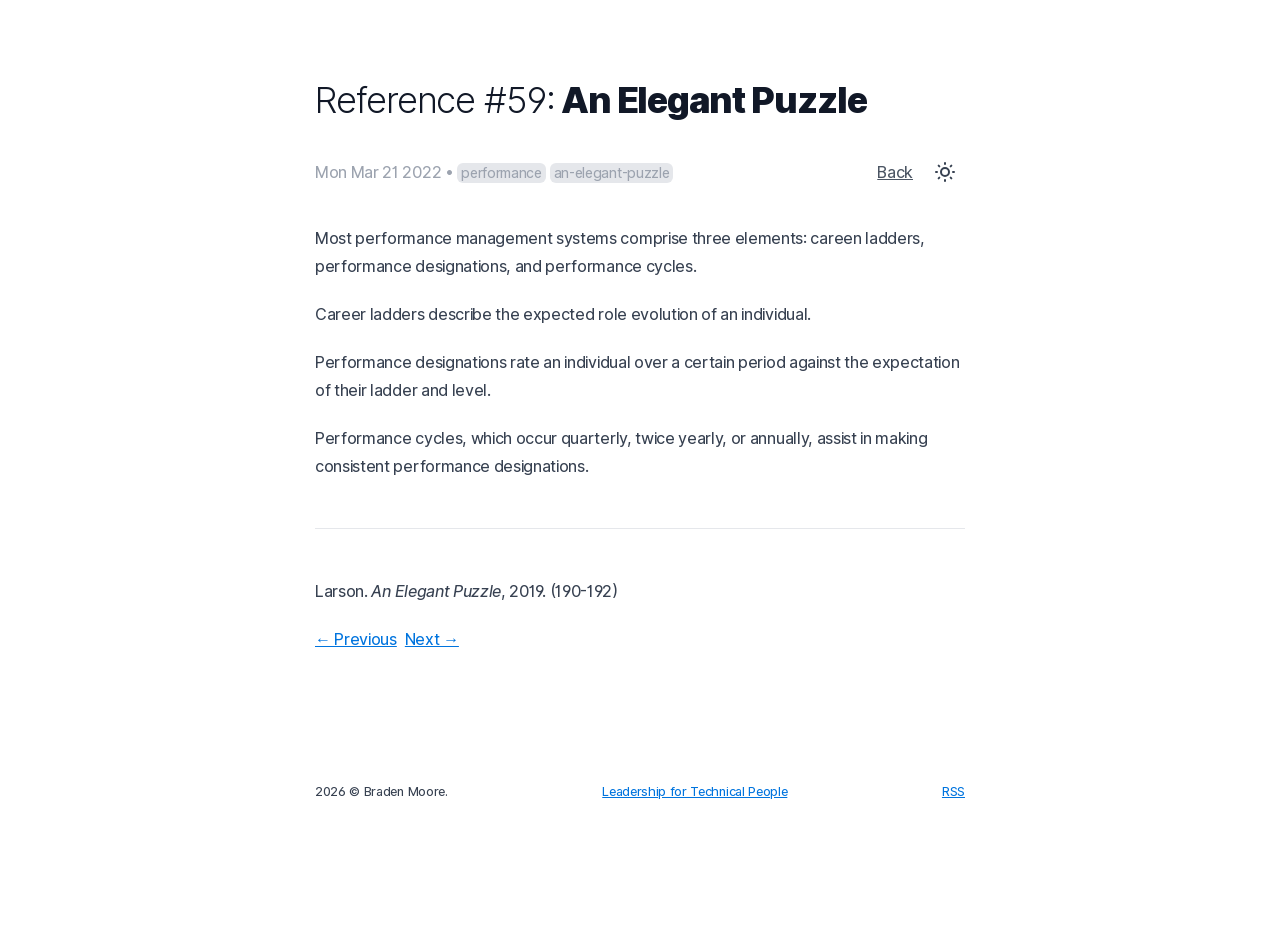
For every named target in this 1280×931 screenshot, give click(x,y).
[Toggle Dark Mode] (945, 172)
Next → (432, 639)
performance (501, 172)
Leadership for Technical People (694, 791)
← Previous (356, 639)
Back (895, 172)
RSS (953, 791)
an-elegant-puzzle (612, 172)
